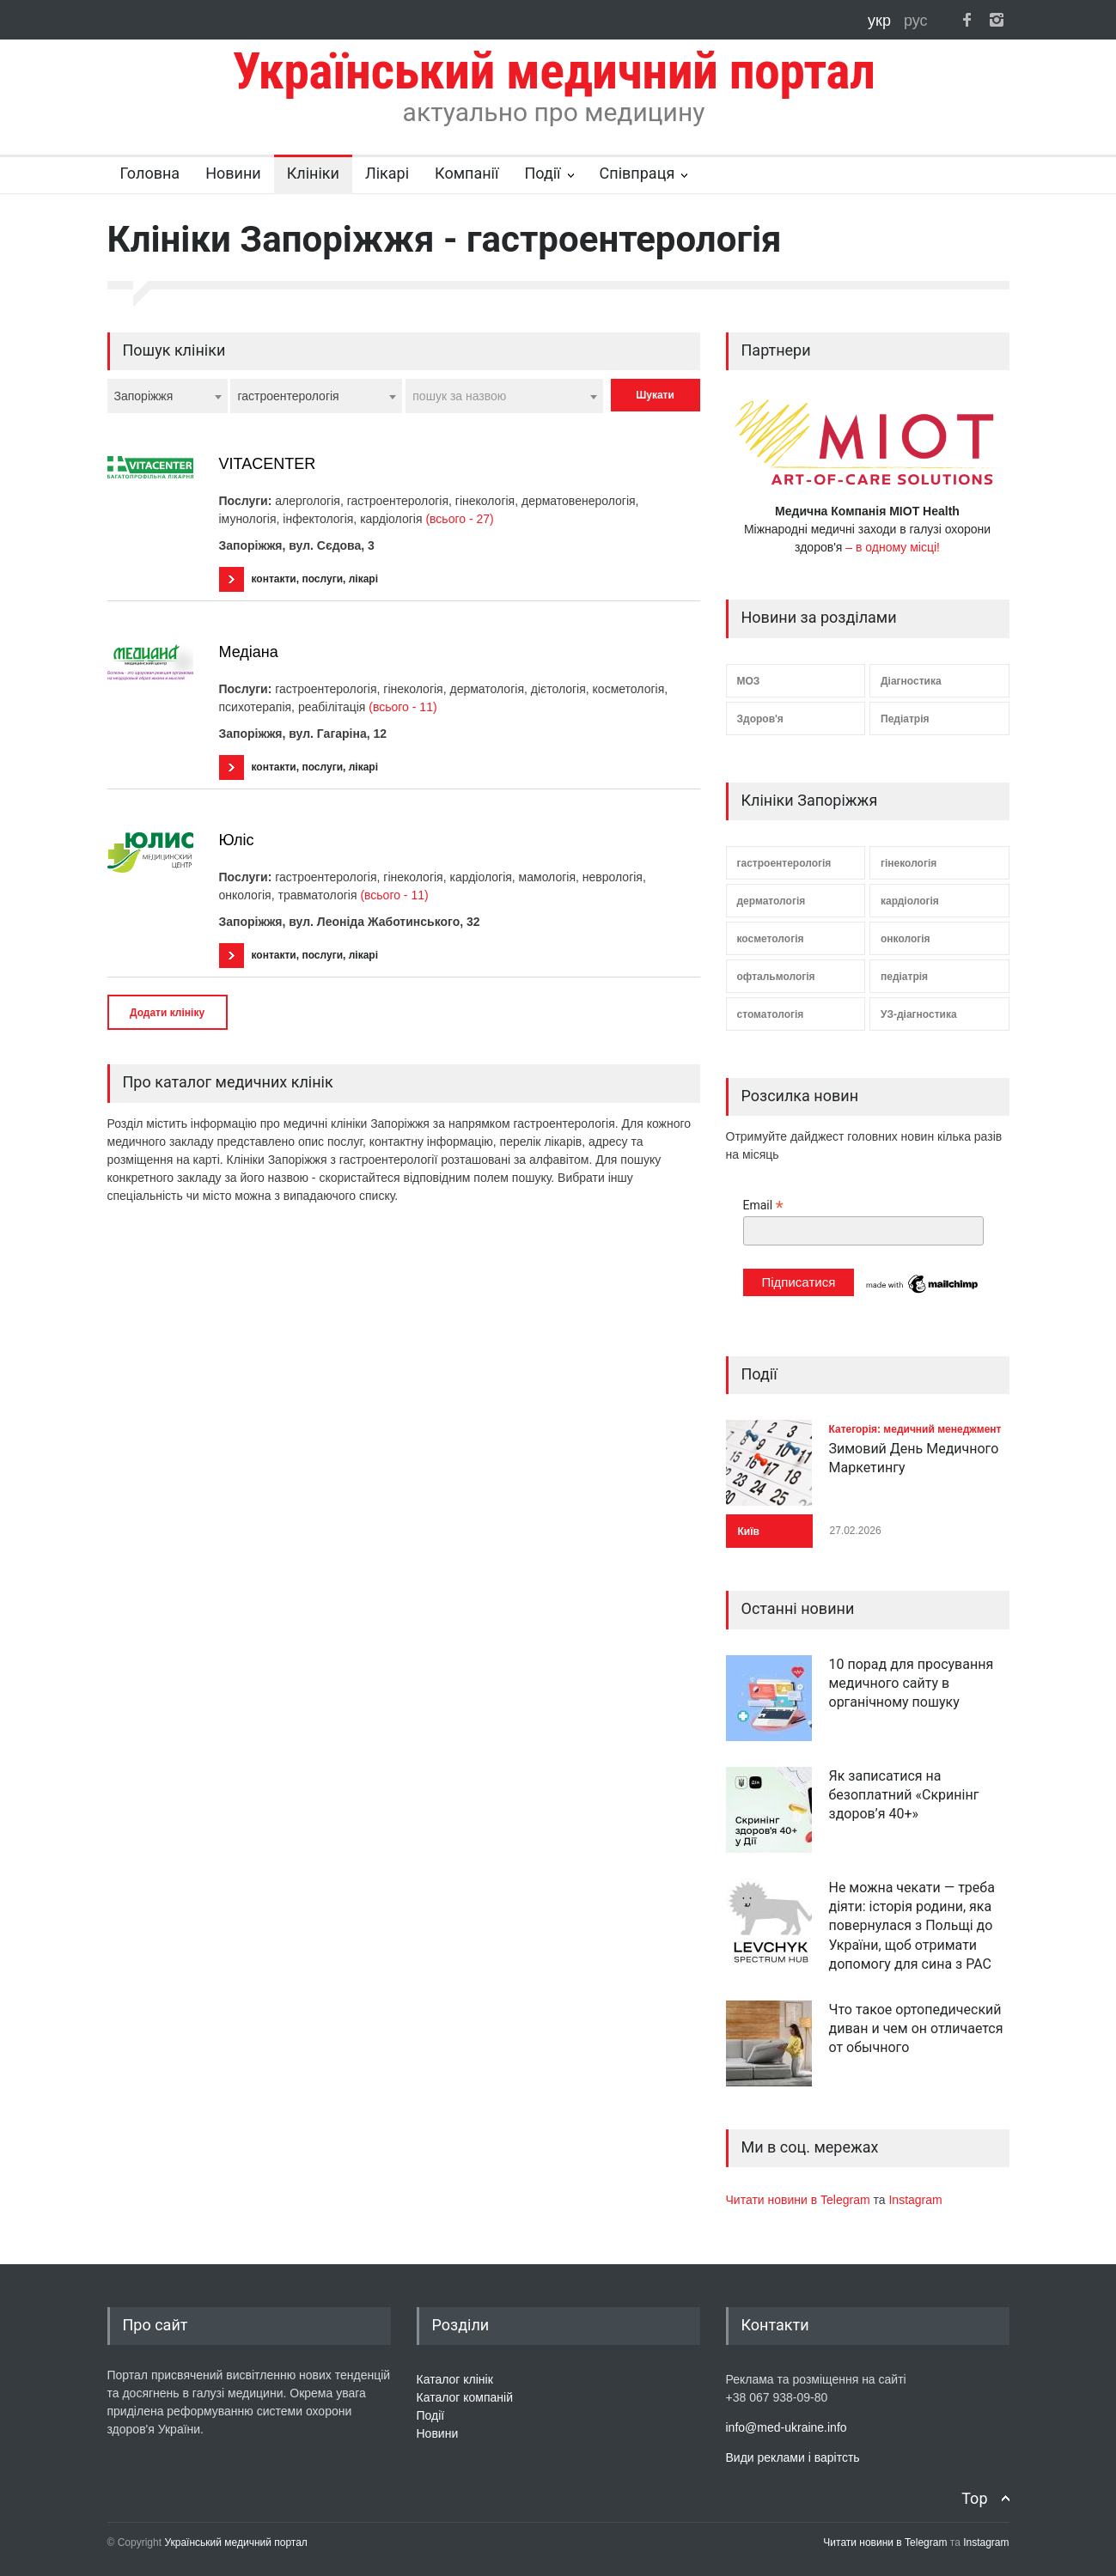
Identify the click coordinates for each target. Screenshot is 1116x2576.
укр (881, 20)
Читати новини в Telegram (800, 2200)
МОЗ (748, 681)
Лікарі (387, 173)
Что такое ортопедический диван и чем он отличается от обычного (916, 2028)
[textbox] (504, 396)
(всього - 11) (402, 707)
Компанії (466, 173)
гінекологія (908, 863)
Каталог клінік (455, 2379)
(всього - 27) (459, 519)
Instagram (915, 2200)
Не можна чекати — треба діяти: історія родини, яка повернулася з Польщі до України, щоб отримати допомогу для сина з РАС (912, 1926)
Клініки (313, 173)
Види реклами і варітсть (793, 2457)
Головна (150, 173)
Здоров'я (760, 719)
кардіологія (910, 901)
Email (763, 1205)
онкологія (905, 939)
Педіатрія (905, 719)
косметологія (770, 939)
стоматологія (770, 1014)
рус (916, 20)
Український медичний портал (236, 2542)
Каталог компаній (465, 2397)
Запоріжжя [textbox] (144, 396)
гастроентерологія (784, 863)
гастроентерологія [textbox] (287, 396)
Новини (233, 173)
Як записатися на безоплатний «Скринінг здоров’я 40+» (904, 1795)
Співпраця (637, 173)
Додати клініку (167, 1013)
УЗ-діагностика (919, 1014)
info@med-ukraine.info (786, 2427)
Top (974, 2498)
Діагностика (911, 681)
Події (542, 173)
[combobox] (167, 396)
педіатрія (904, 977)
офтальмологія (776, 977)
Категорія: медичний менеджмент (915, 1429)
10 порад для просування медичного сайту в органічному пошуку (911, 1683)
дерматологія (771, 901)
